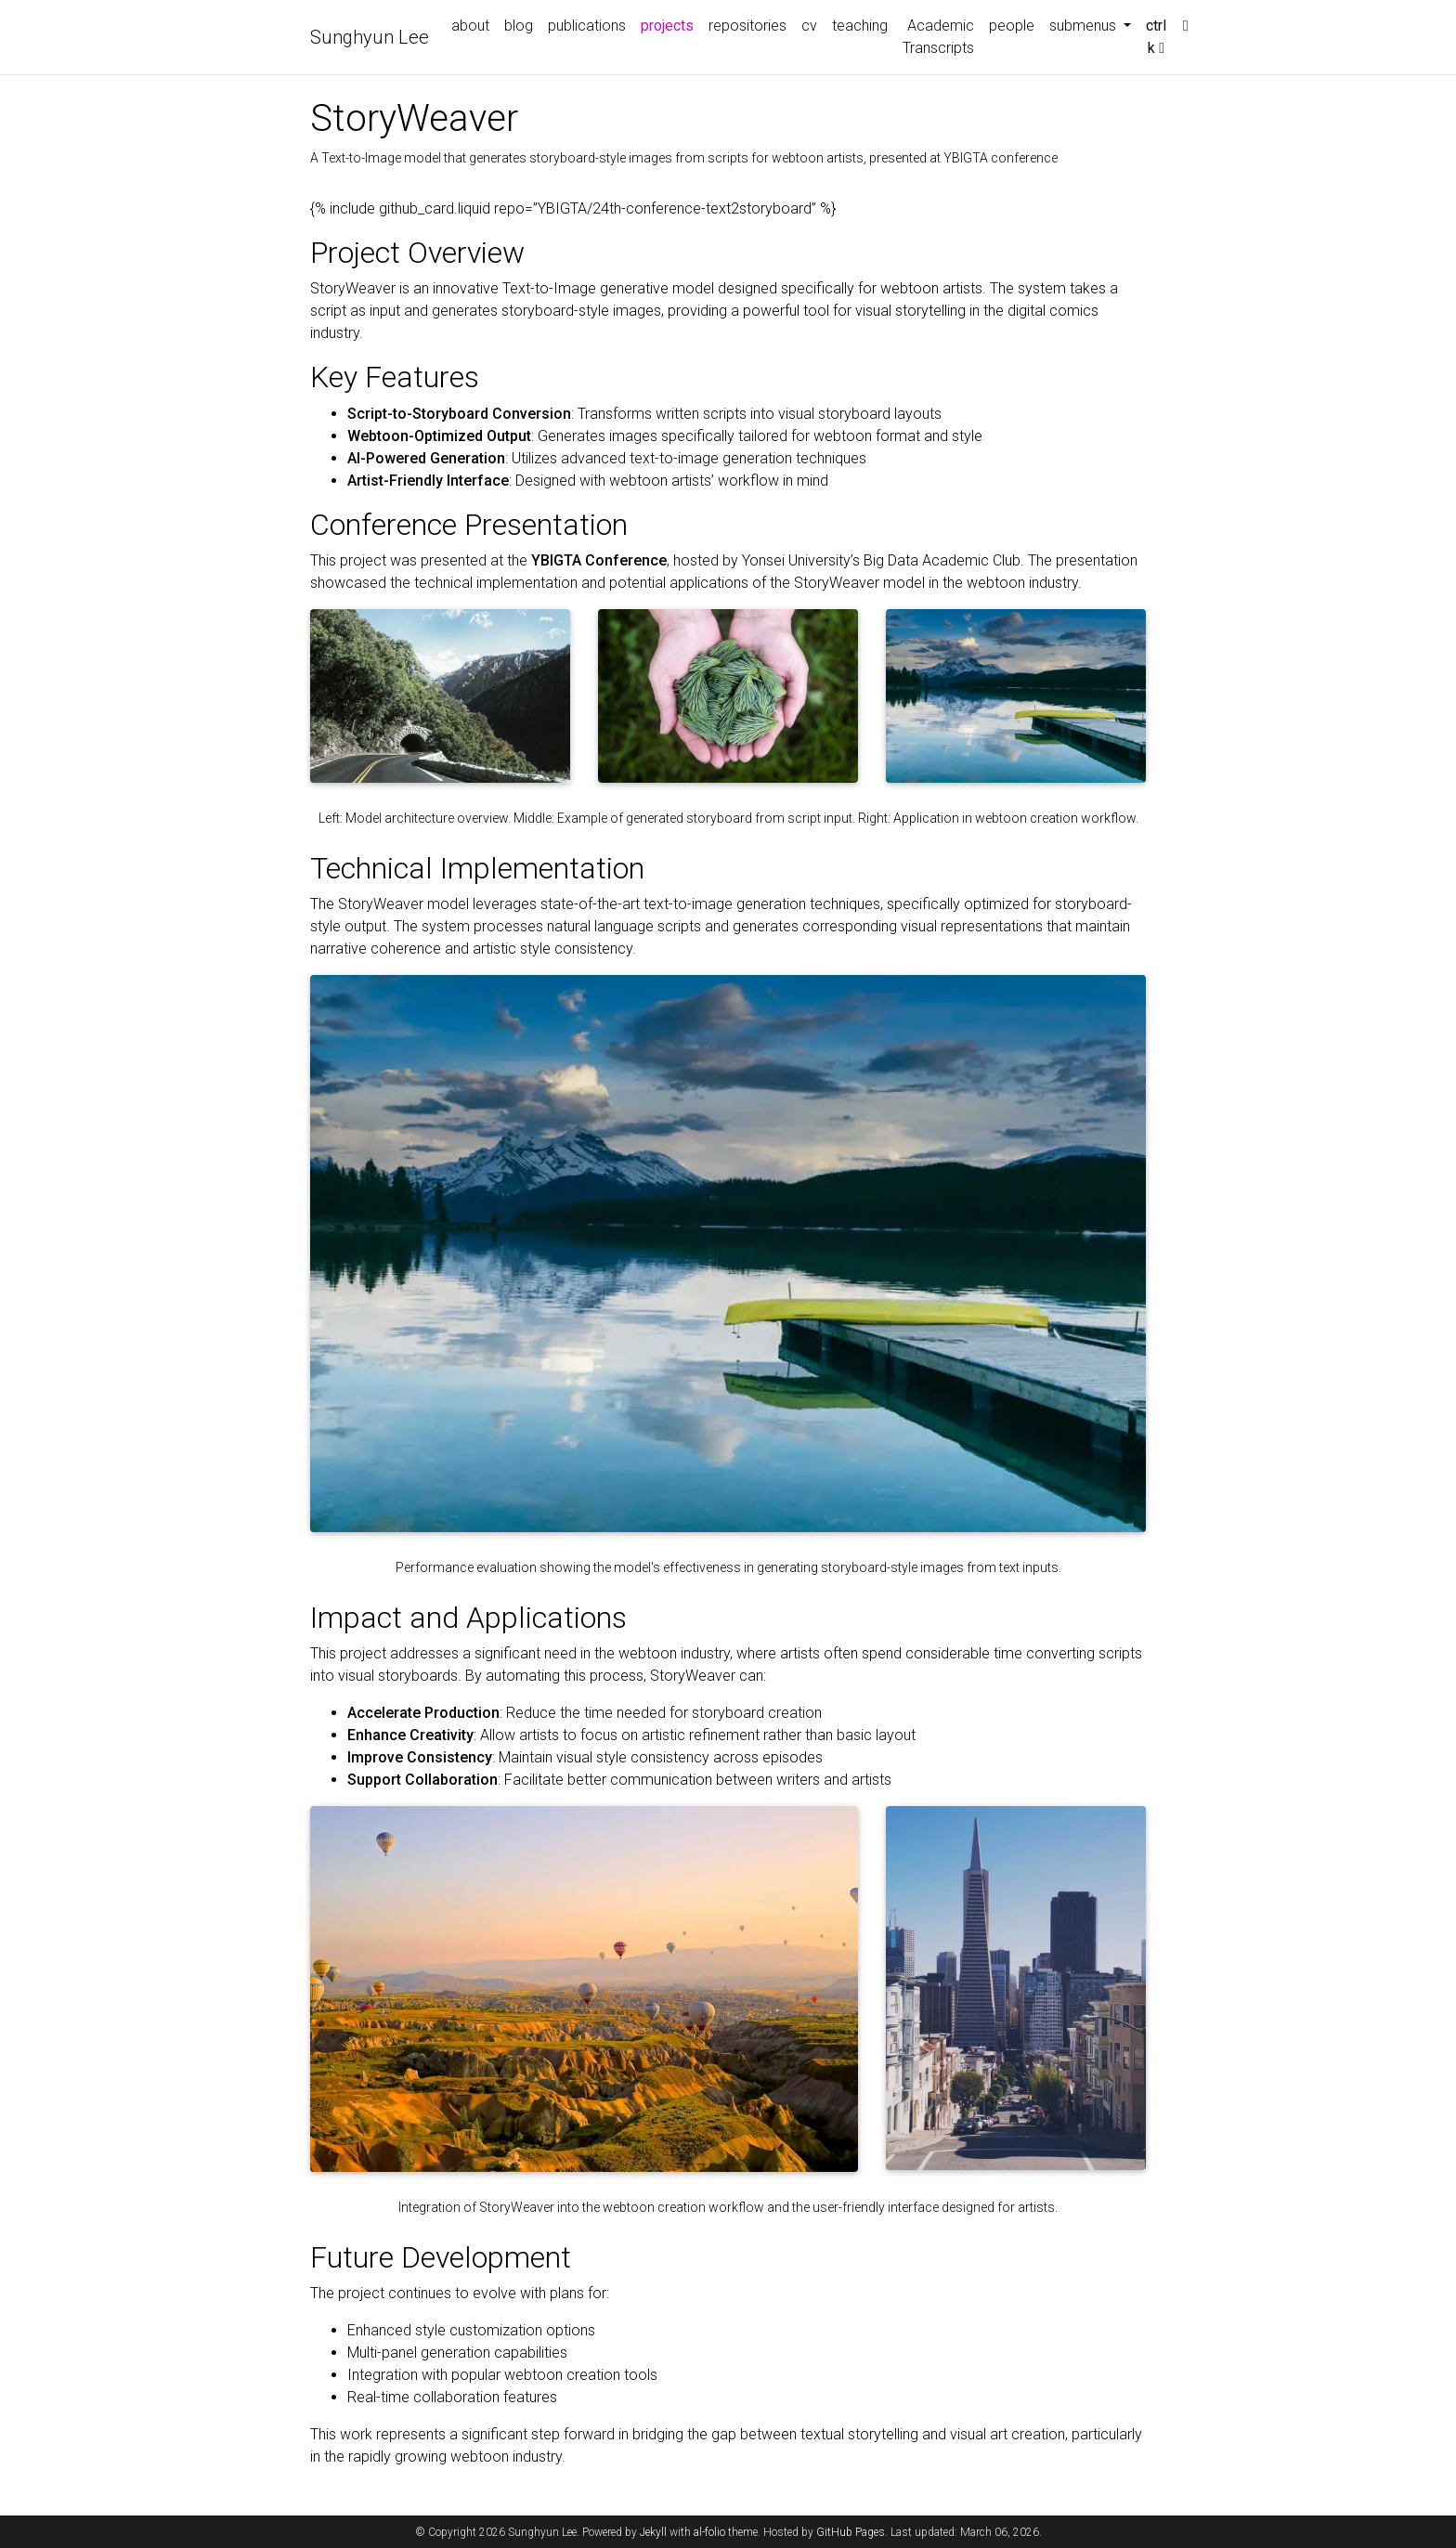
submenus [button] (1084, 25)
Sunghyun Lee (369, 37)
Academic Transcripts (938, 37)
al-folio (709, 2532)
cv (809, 25)
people (1011, 25)
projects (671, 24)
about (470, 25)
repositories (747, 25)
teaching (860, 25)
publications (587, 25)
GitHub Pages (850, 2532)
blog (518, 25)
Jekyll (653, 2532)
